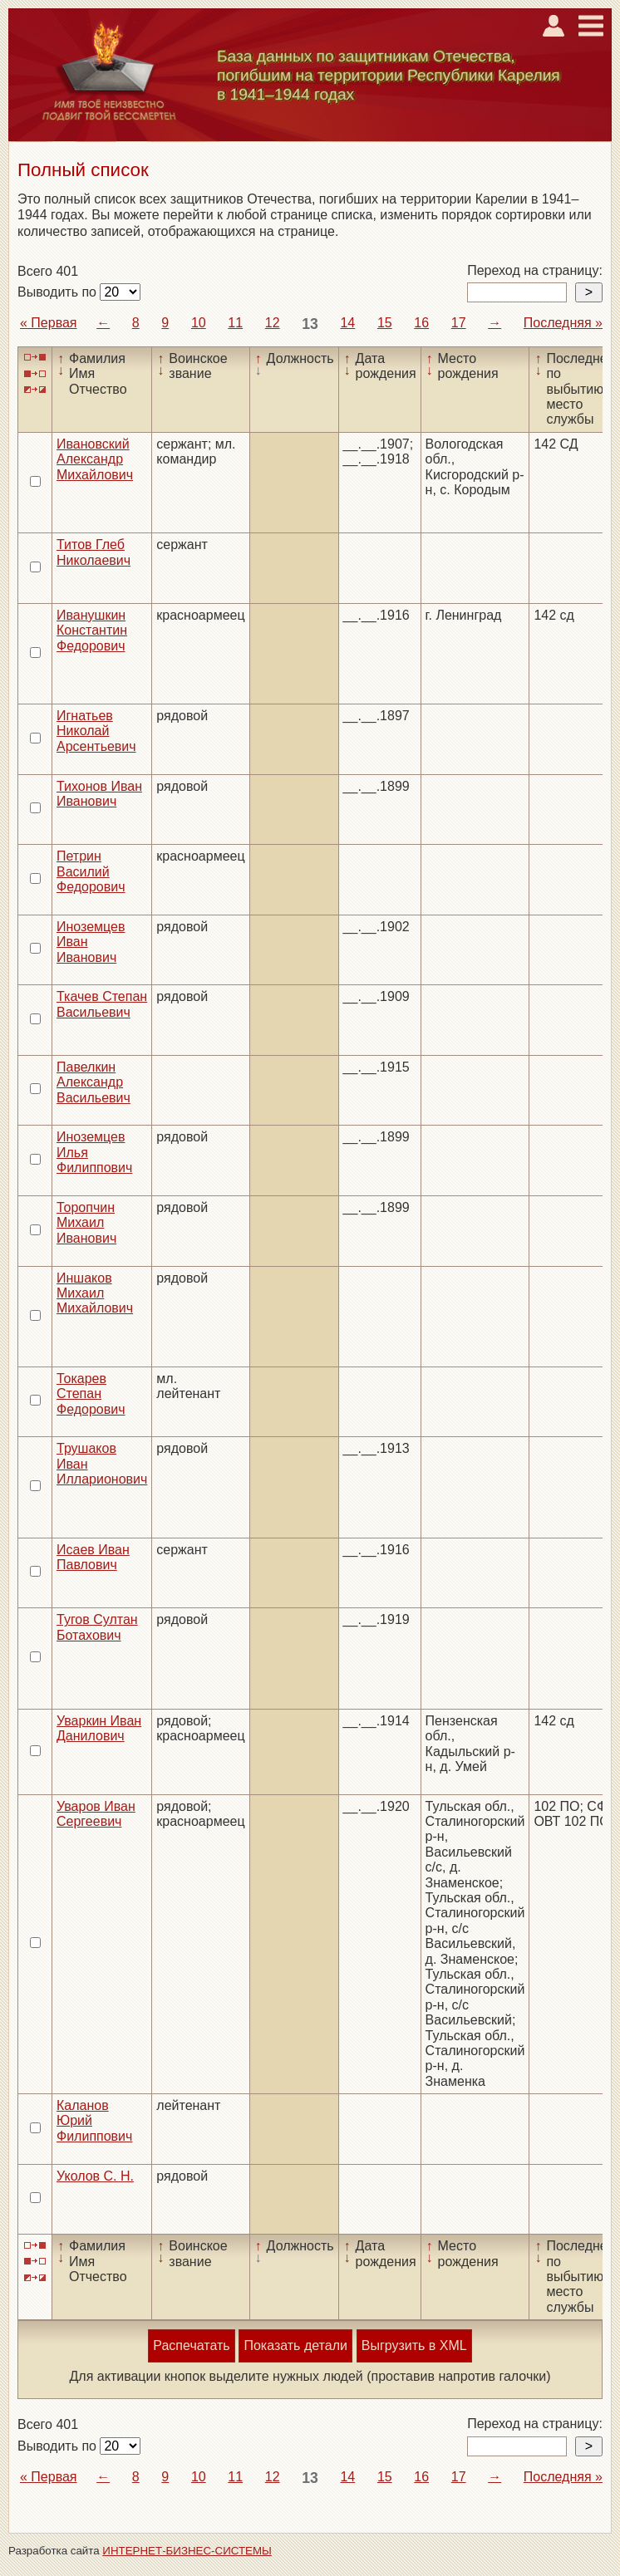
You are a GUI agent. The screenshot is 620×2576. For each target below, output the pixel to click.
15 (384, 323)
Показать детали (295, 2345)
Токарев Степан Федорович (91, 1393)
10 (198, 323)
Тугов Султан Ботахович (97, 1626)
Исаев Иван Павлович (93, 1557)
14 (347, 323)
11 (235, 323)
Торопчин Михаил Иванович (86, 1222)
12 (272, 323)
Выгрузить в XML (414, 2345)
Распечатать (191, 2345)
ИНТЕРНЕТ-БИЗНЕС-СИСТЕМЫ (187, 2550)
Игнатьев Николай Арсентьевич (96, 731)
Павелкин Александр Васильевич (93, 1082)
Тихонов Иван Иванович (99, 793)
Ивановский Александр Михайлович (95, 459)
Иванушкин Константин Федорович (92, 630)
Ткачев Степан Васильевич (102, 1003)
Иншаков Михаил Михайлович (95, 1293)
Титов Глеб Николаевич (93, 552)
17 (458, 323)
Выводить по (58, 292)
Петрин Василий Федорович (91, 871)
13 (310, 324)
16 (421, 323)
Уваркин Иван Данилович (99, 1728)
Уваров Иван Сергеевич (96, 1813)
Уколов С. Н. (95, 2176)
